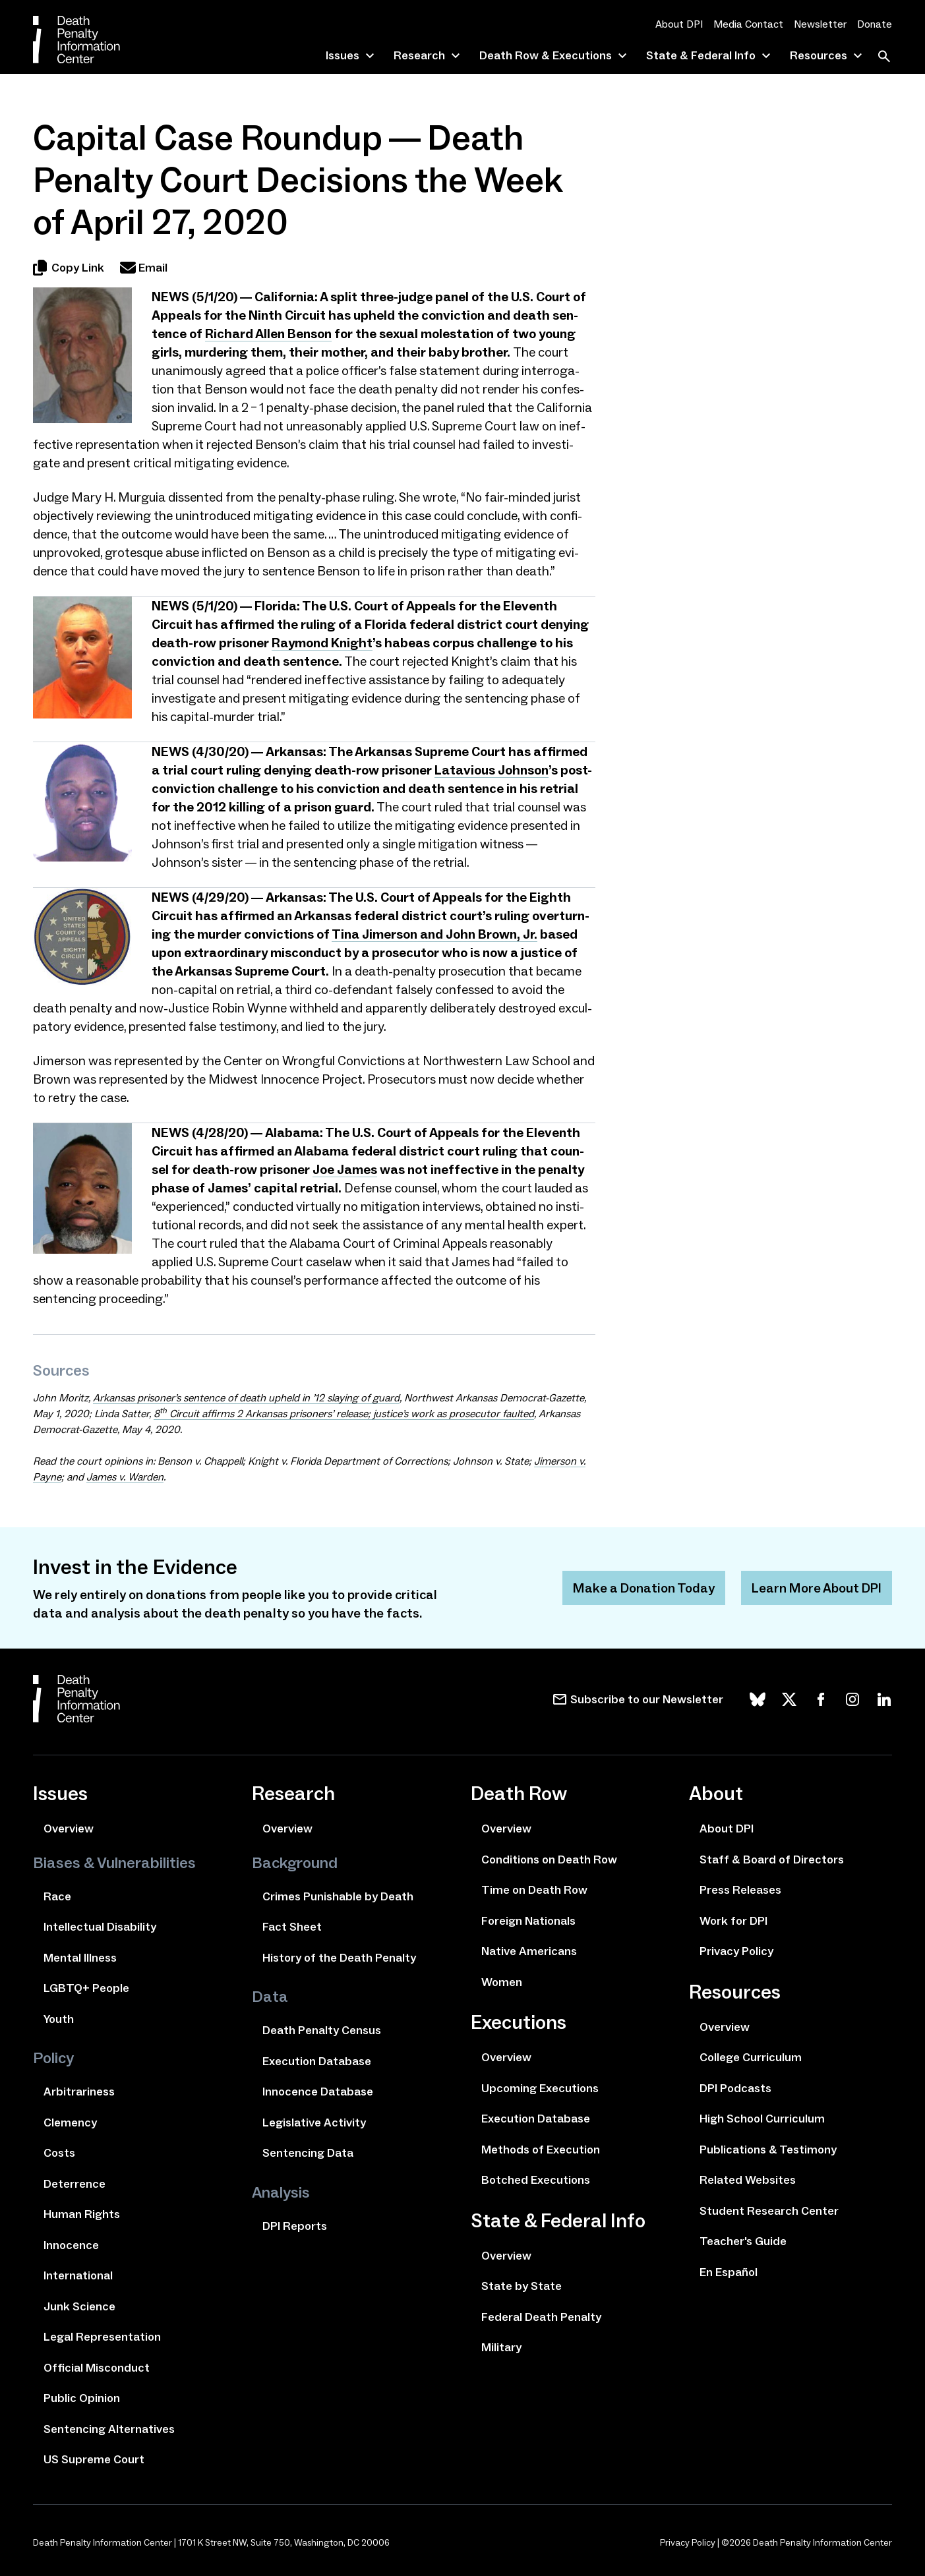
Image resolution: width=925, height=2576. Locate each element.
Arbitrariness (79, 2091)
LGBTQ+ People (86, 1988)
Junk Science (79, 2306)
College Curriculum (751, 2057)
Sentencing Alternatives (109, 2429)
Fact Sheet (292, 1926)
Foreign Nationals (528, 1921)
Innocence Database (317, 2091)
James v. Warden (125, 1477)
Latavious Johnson (491, 770)
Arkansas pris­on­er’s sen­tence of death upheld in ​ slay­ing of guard (246, 1397)
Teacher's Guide (743, 2241)
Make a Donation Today (644, 1588)
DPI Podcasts (735, 2088)
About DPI (679, 24)
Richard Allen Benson (268, 333)
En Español (729, 2272)
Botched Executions (535, 2180)
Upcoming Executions (540, 2088)
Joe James (345, 1169)
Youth (59, 2019)
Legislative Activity (314, 2122)
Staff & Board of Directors (772, 1859)
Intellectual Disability (100, 1926)
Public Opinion (82, 2398)
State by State (521, 2286)
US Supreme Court (94, 2459)
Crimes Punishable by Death (337, 1896)
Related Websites (748, 2180)
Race (57, 1896)
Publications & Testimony (768, 2149)
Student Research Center (769, 2211)
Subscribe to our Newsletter (646, 1699)
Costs (59, 2153)
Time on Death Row (534, 1890)
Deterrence (74, 2184)
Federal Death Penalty (541, 2317)
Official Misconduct (97, 2367)
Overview (69, 1828)
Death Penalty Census (321, 2030)
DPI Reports (294, 2226)
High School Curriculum (762, 2118)
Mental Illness (80, 1957)
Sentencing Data (307, 2153)
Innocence (71, 2245)
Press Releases (740, 1890)
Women (501, 1982)
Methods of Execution (540, 2149)
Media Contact (748, 24)
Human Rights (82, 2214)
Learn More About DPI (816, 1588)
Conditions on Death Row (549, 1859)
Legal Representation (102, 2336)
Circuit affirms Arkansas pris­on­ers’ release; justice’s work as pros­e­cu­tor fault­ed (344, 1413)
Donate (874, 24)
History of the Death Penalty (339, 1957)
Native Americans (529, 1951)
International (78, 2275)
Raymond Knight (322, 643)
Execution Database (316, 2061)
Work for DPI (733, 1921)
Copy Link (68, 268)
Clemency (70, 2122)
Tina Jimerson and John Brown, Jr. (434, 934)
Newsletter (820, 24)
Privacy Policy (736, 1951)
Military (501, 2347)
